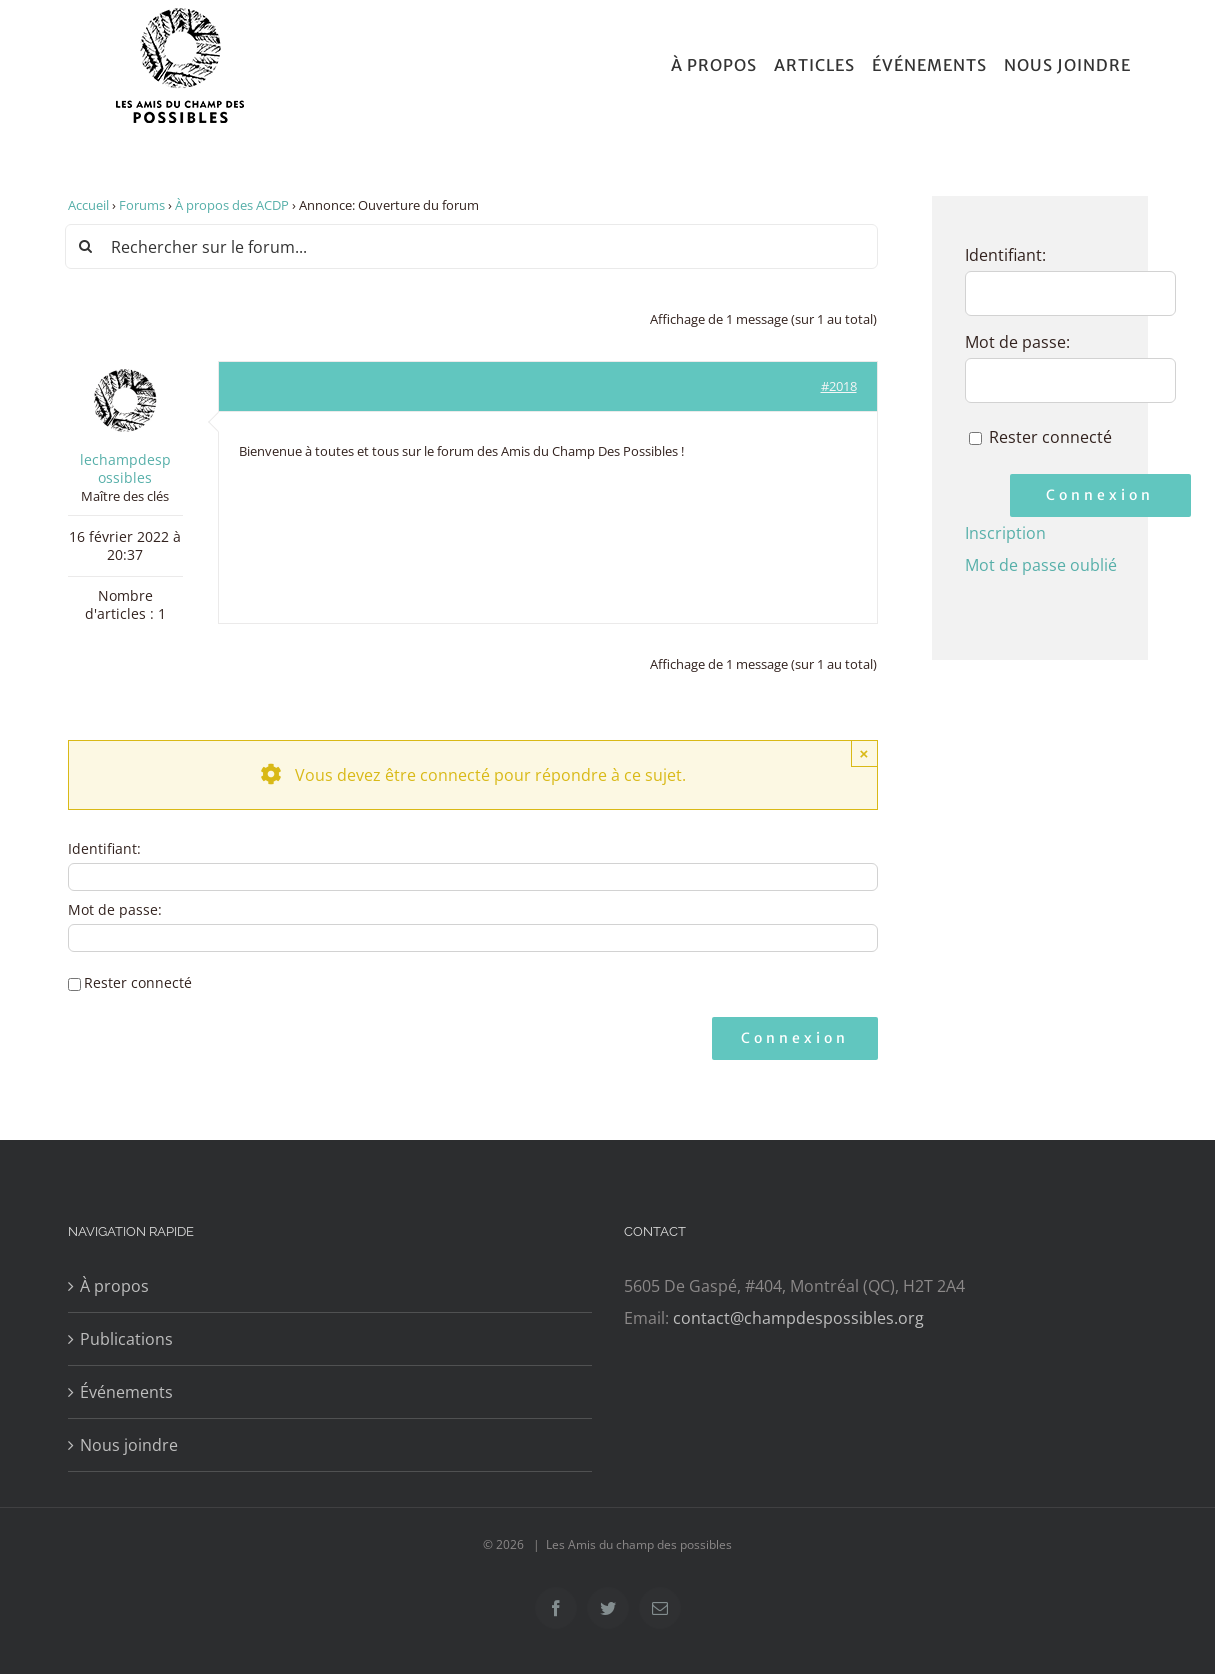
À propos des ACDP (232, 205)
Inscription (1005, 533)
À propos (114, 1286)
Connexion (795, 1038)
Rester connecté (138, 983)
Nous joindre (129, 1445)
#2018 (839, 386)
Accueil (88, 205)
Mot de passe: (115, 910)
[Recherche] (87, 246)
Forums (142, 205)
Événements (126, 1392)
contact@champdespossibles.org (798, 1318)
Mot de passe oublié (1041, 565)
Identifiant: (104, 849)
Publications (126, 1339)
